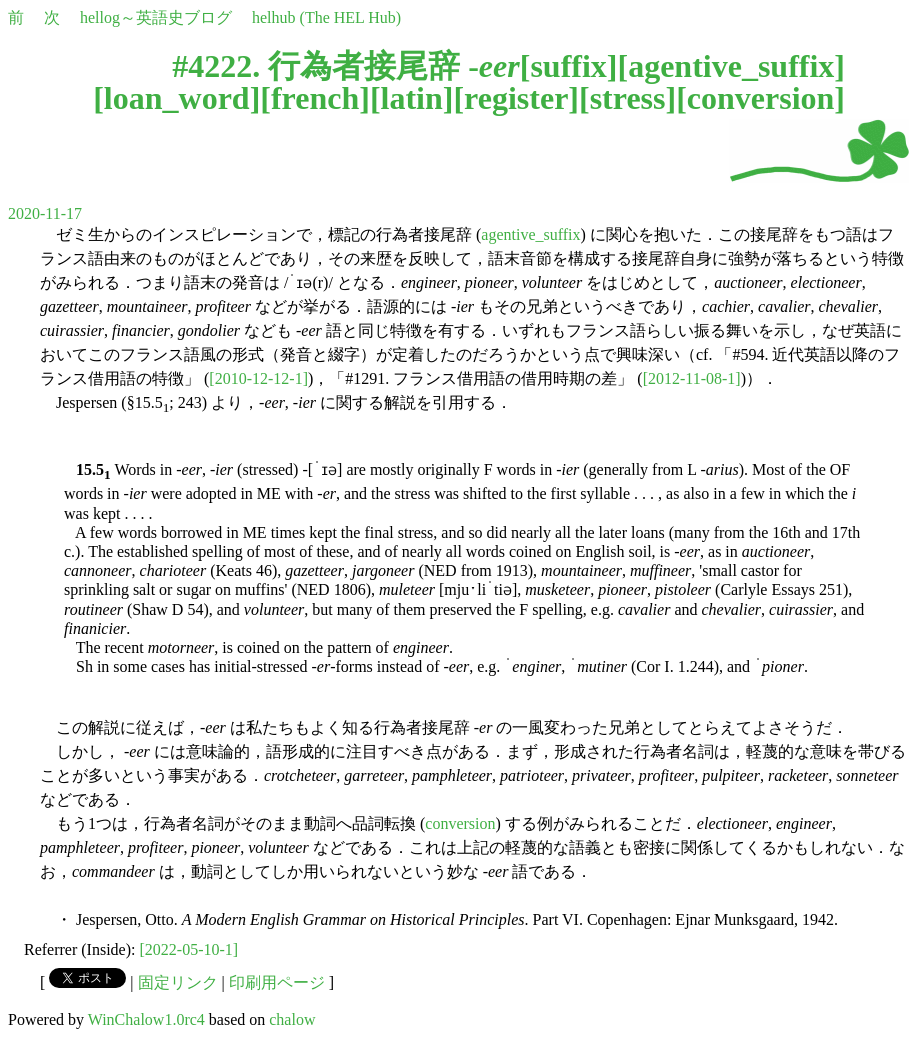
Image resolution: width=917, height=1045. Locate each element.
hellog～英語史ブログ (156, 17)
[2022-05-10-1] (189, 949)
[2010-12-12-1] (258, 378)
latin (412, 98)
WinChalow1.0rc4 (146, 1019)
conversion (761, 98)
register (516, 98)
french (315, 98)
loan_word (177, 98)
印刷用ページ (277, 982)
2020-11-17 (45, 213)
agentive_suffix (731, 66)
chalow (292, 1019)
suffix (568, 66)
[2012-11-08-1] (692, 378)
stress (628, 98)
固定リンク (178, 982)
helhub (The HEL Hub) (326, 17)
